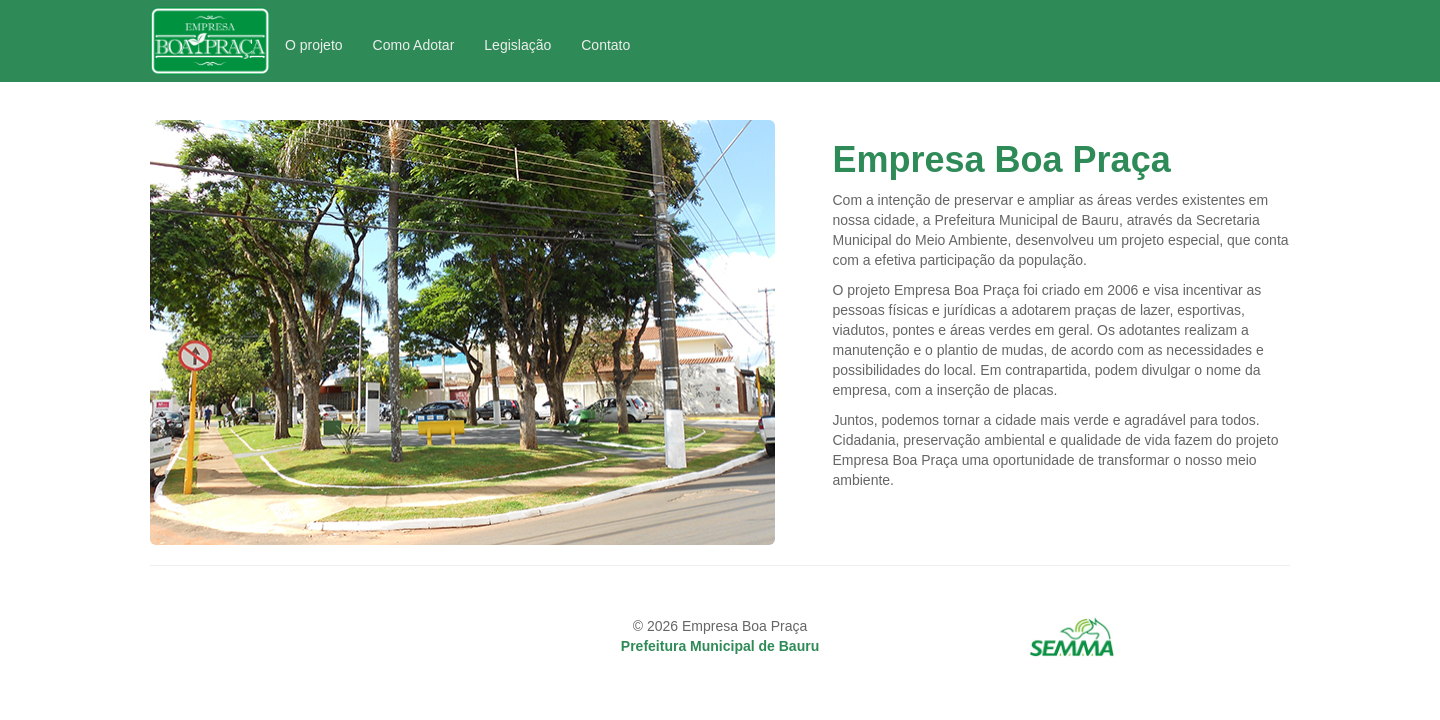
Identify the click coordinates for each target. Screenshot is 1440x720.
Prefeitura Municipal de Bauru (720, 646)
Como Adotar (414, 45)
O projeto (314, 45)
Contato (605, 45)
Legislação (517, 45)
